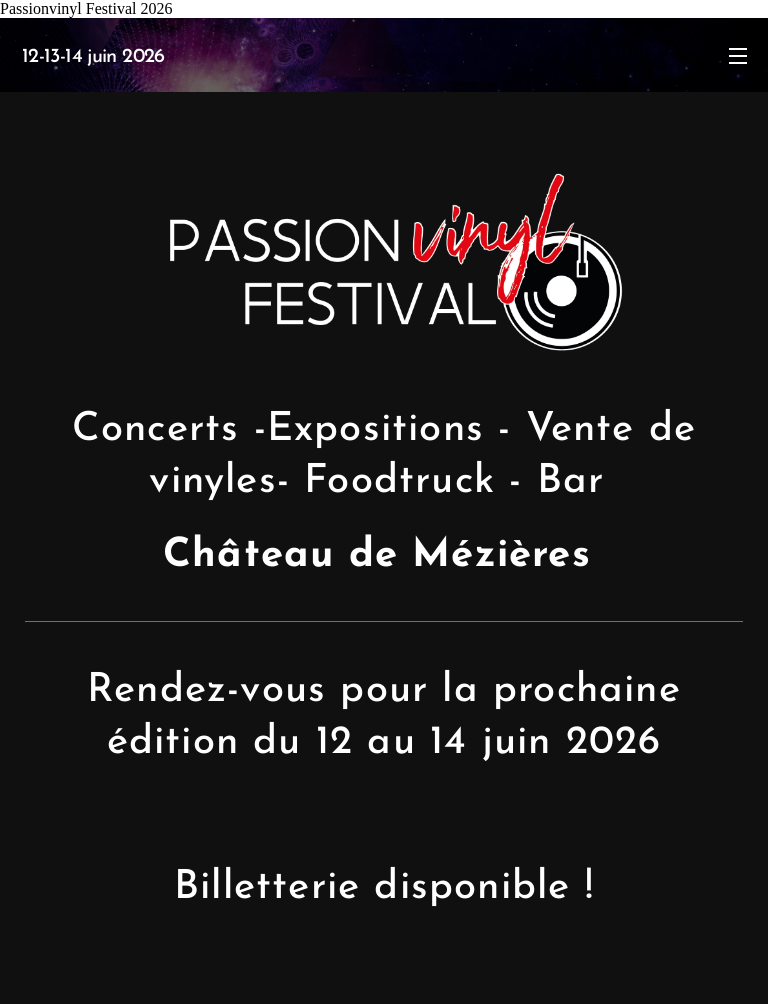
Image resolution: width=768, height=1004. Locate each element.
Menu (738, 56)
